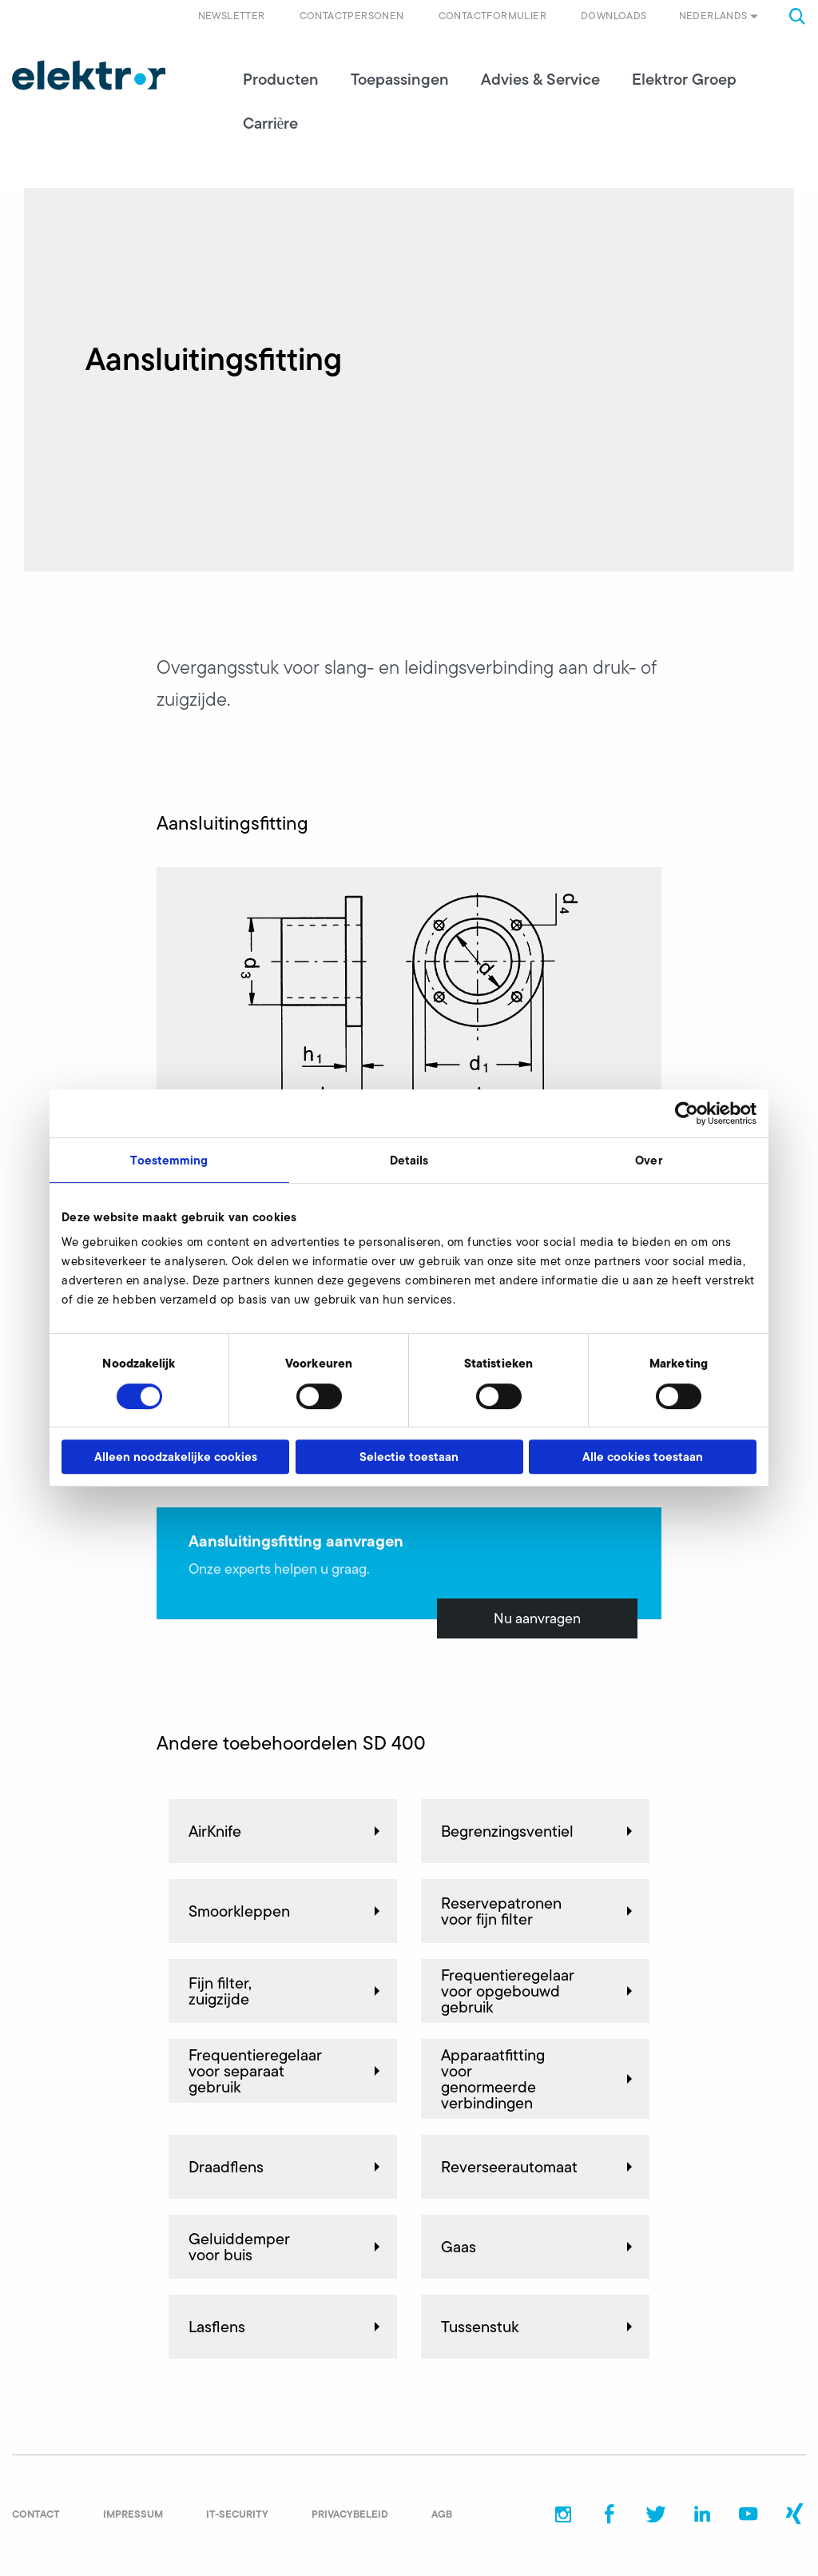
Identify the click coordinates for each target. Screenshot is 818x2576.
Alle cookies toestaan (642, 1456)
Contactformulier (492, 15)
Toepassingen (400, 80)
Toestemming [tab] (169, 1160)
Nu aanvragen (537, 1619)
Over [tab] (648, 1160)
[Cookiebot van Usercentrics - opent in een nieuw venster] (686, 1113)
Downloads (614, 15)
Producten (281, 80)
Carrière (271, 124)
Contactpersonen (352, 15)
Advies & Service (540, 80)
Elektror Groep (684, 80)
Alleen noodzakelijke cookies (175, 1456)
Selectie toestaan (409, 1456)
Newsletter (231, 15)
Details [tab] (409, 1160)
